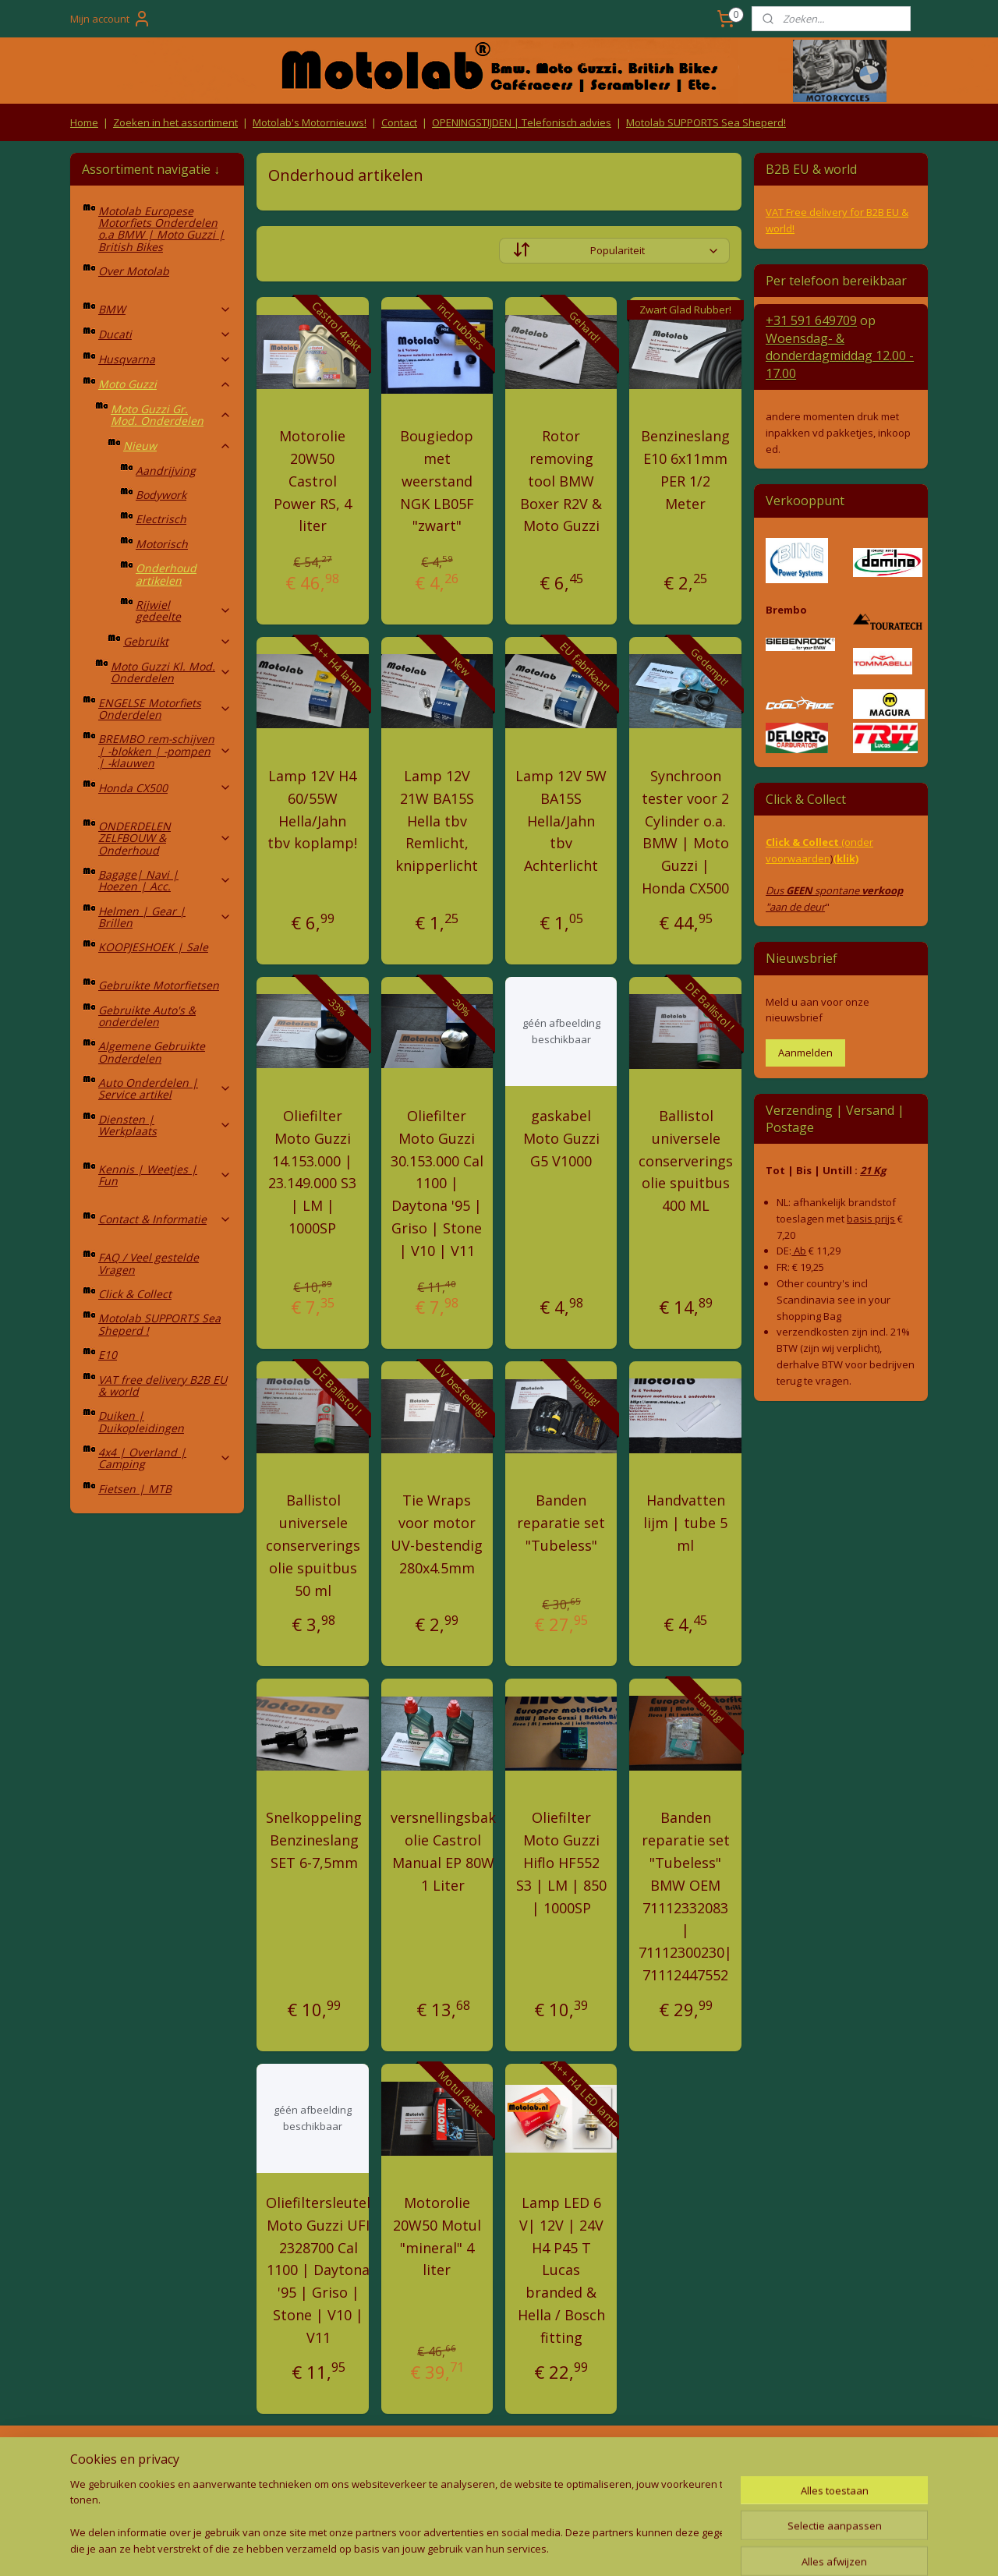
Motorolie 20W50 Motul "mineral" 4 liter (437, 2236)
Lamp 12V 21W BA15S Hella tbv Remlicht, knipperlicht (436, 820)
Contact (399, 122)
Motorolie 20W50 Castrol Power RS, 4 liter (313, 480)
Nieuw (177, 445)
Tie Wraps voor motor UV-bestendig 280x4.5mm (437, 1533)
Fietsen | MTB (135, 1488)
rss (461, 2547)
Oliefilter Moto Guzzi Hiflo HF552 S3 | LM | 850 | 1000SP (561, 1862)
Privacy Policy (327, 2488)
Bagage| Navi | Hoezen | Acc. (165, 880)
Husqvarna (165, 359)
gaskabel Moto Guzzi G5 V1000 (561, 1138)
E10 (107, 1354)
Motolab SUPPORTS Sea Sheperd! (706, 122)
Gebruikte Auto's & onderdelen (147, 1016)
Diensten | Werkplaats (165, 1125)
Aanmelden (805, 1053)
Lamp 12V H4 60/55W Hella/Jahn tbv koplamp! (312, 809)
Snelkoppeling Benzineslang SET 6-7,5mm (314, 1840)
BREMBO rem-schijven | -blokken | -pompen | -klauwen (165, 750)
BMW (165, 309)
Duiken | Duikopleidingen (141, 1421)
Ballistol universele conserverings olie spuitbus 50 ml (313, 1545)
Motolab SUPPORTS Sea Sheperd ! (159, 1324)
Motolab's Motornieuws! (309, 122)
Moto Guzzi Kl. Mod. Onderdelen (171, 672)
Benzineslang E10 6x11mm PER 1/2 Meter (685, 469)
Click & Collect (135, 1293)
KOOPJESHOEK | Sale (153, 946)
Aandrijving (166, 470)
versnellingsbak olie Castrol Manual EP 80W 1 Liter (443, 1851)
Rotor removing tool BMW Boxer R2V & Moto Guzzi (561, 480)
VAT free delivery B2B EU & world (162, 1385)
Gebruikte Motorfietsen (158, 985)
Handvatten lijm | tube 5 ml (685, 1523)
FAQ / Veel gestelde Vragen (148, 1263)
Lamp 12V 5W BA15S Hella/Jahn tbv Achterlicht (561, 820)
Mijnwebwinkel (656, 2547)
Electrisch (161, 518)
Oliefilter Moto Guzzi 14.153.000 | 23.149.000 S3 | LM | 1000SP (312, 1171)
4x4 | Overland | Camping (165, 1458)
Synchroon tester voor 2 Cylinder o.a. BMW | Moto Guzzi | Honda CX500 (685, 831)
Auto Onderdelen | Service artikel (165, 1088)
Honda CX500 (165, 787)
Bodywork (161, 494)
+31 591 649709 (811, 320)
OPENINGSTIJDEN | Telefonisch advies (521, 122)
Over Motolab (133, 271)
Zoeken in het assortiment (175, 122)
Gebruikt (177, 641)
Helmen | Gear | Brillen (165, 917)
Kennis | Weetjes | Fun (165, 1175)
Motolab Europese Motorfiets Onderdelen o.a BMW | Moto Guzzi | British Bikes (161, 228)
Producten (499, 2458)
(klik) (845, 858)
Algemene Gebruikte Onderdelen (151, 1052)
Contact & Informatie (165, 1219)
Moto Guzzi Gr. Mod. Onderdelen (171, 415)
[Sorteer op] (614, 251)
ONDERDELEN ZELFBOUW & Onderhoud (165, 838)
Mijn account (110, 18)
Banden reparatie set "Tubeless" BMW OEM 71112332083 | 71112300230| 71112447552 (685, 1896)
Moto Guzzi (165, 384)
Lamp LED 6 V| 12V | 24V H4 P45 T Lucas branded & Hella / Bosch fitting (561, 2270)
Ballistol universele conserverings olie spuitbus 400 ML (686, 1160)
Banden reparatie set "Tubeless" (561, 1523)
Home (84, 122)
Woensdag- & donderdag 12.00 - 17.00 (840, 356)
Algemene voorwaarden (327, 2458)
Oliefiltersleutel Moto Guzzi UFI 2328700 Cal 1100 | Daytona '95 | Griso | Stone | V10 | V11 (318, 2270)
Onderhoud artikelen (166, 574)
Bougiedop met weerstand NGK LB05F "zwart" (437, 480)
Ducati (165, 334)
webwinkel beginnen (520, 2547)
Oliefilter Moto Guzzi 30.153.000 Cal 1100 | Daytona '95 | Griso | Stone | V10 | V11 (437, 1183)
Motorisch (162, 543)
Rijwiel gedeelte (184, 610)
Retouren (96, 2458)
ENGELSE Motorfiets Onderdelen (165, 708)
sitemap (428, 2547)
